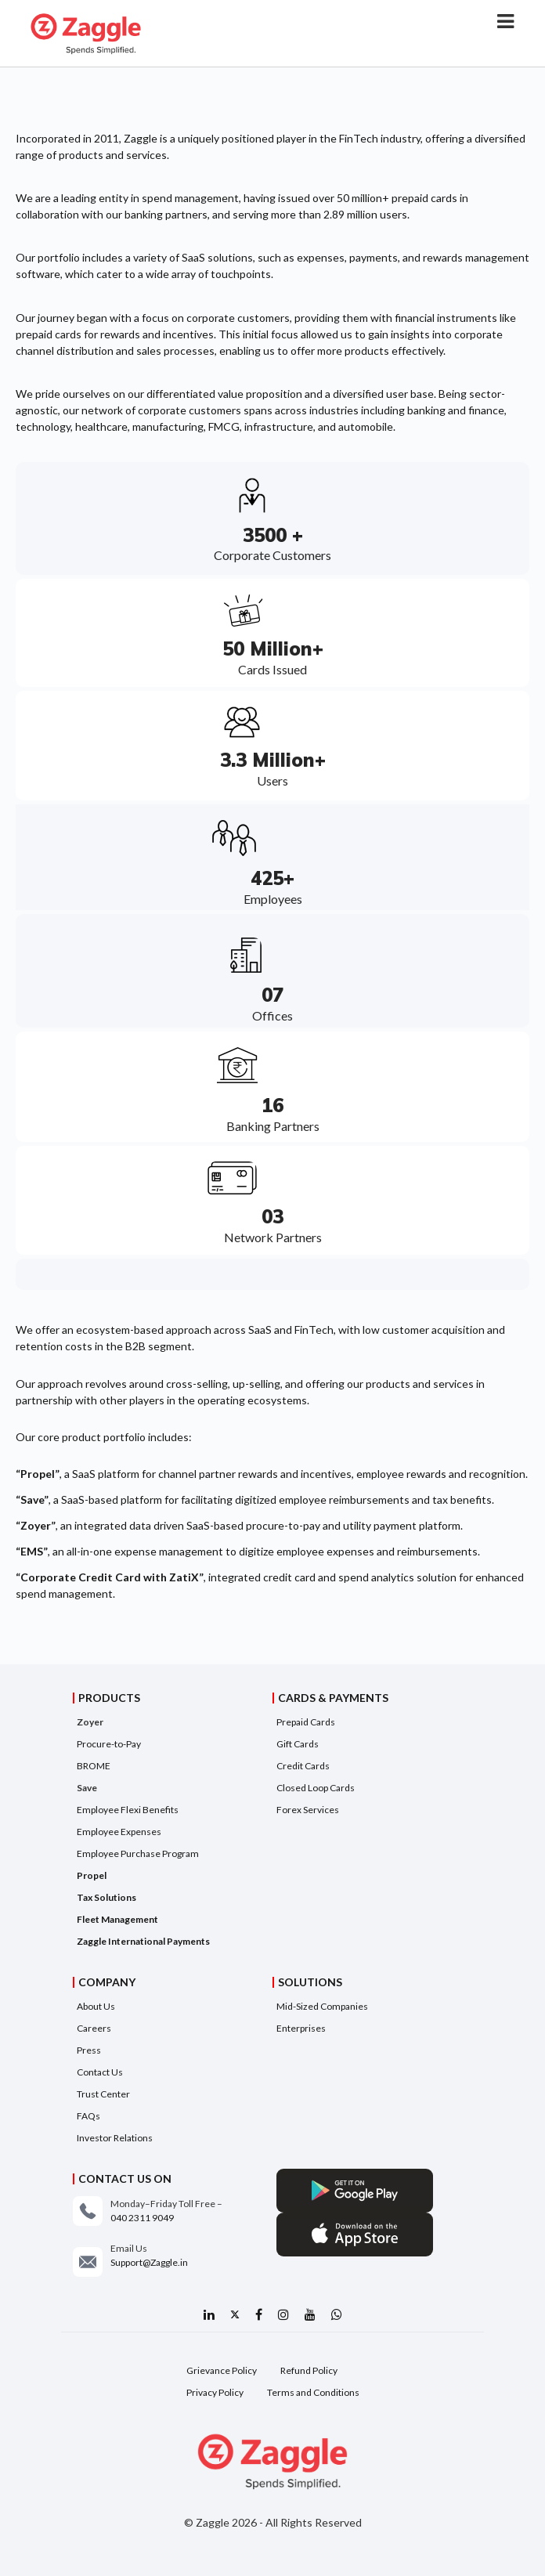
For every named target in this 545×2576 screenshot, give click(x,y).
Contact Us (100, 2072)
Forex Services (307, 1809)
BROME (93, 1766)
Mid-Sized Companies (322, 2006)
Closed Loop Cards (315, 1788)
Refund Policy (308, 2370)
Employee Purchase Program (138, 1853)
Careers (94, 2028)
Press (89, 2050)
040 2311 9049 (142, 2218)
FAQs (88, 2116)
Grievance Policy (221, 2370)
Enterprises (301, 2028)
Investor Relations (115, 2138)
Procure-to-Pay (109, 1744)
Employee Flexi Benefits (128, 1809)
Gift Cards (297, 1744)
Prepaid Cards (305, 1722)
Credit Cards (303, 1766)
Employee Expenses (119, 1831)
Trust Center (103, 2094)
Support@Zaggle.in (149, 2262)
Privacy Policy (215, 2392)
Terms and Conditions (313, 2392)
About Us (96, 2006)
